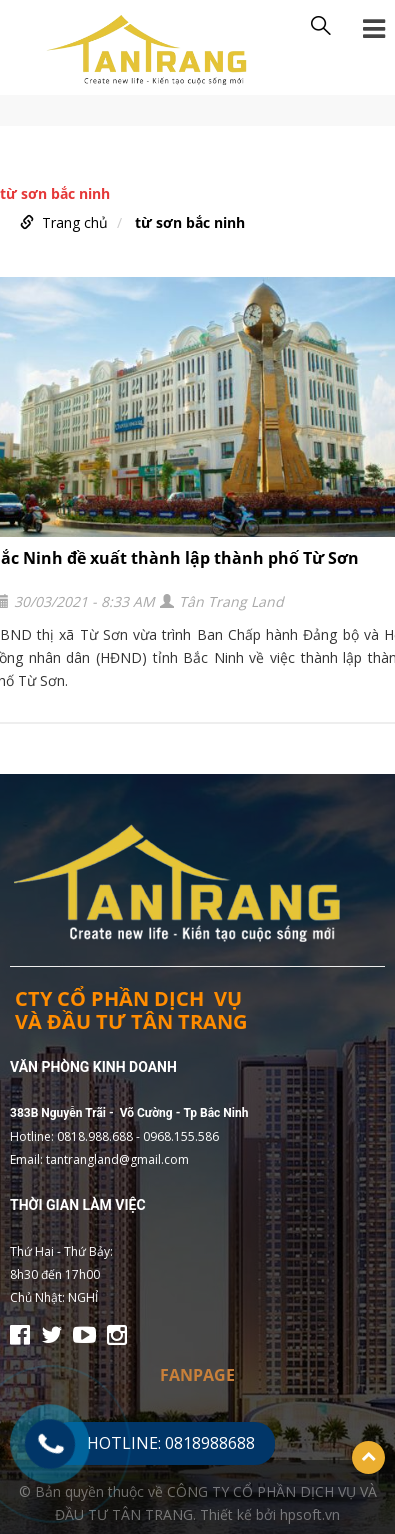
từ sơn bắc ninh (190, 222)
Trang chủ (75, 222)
